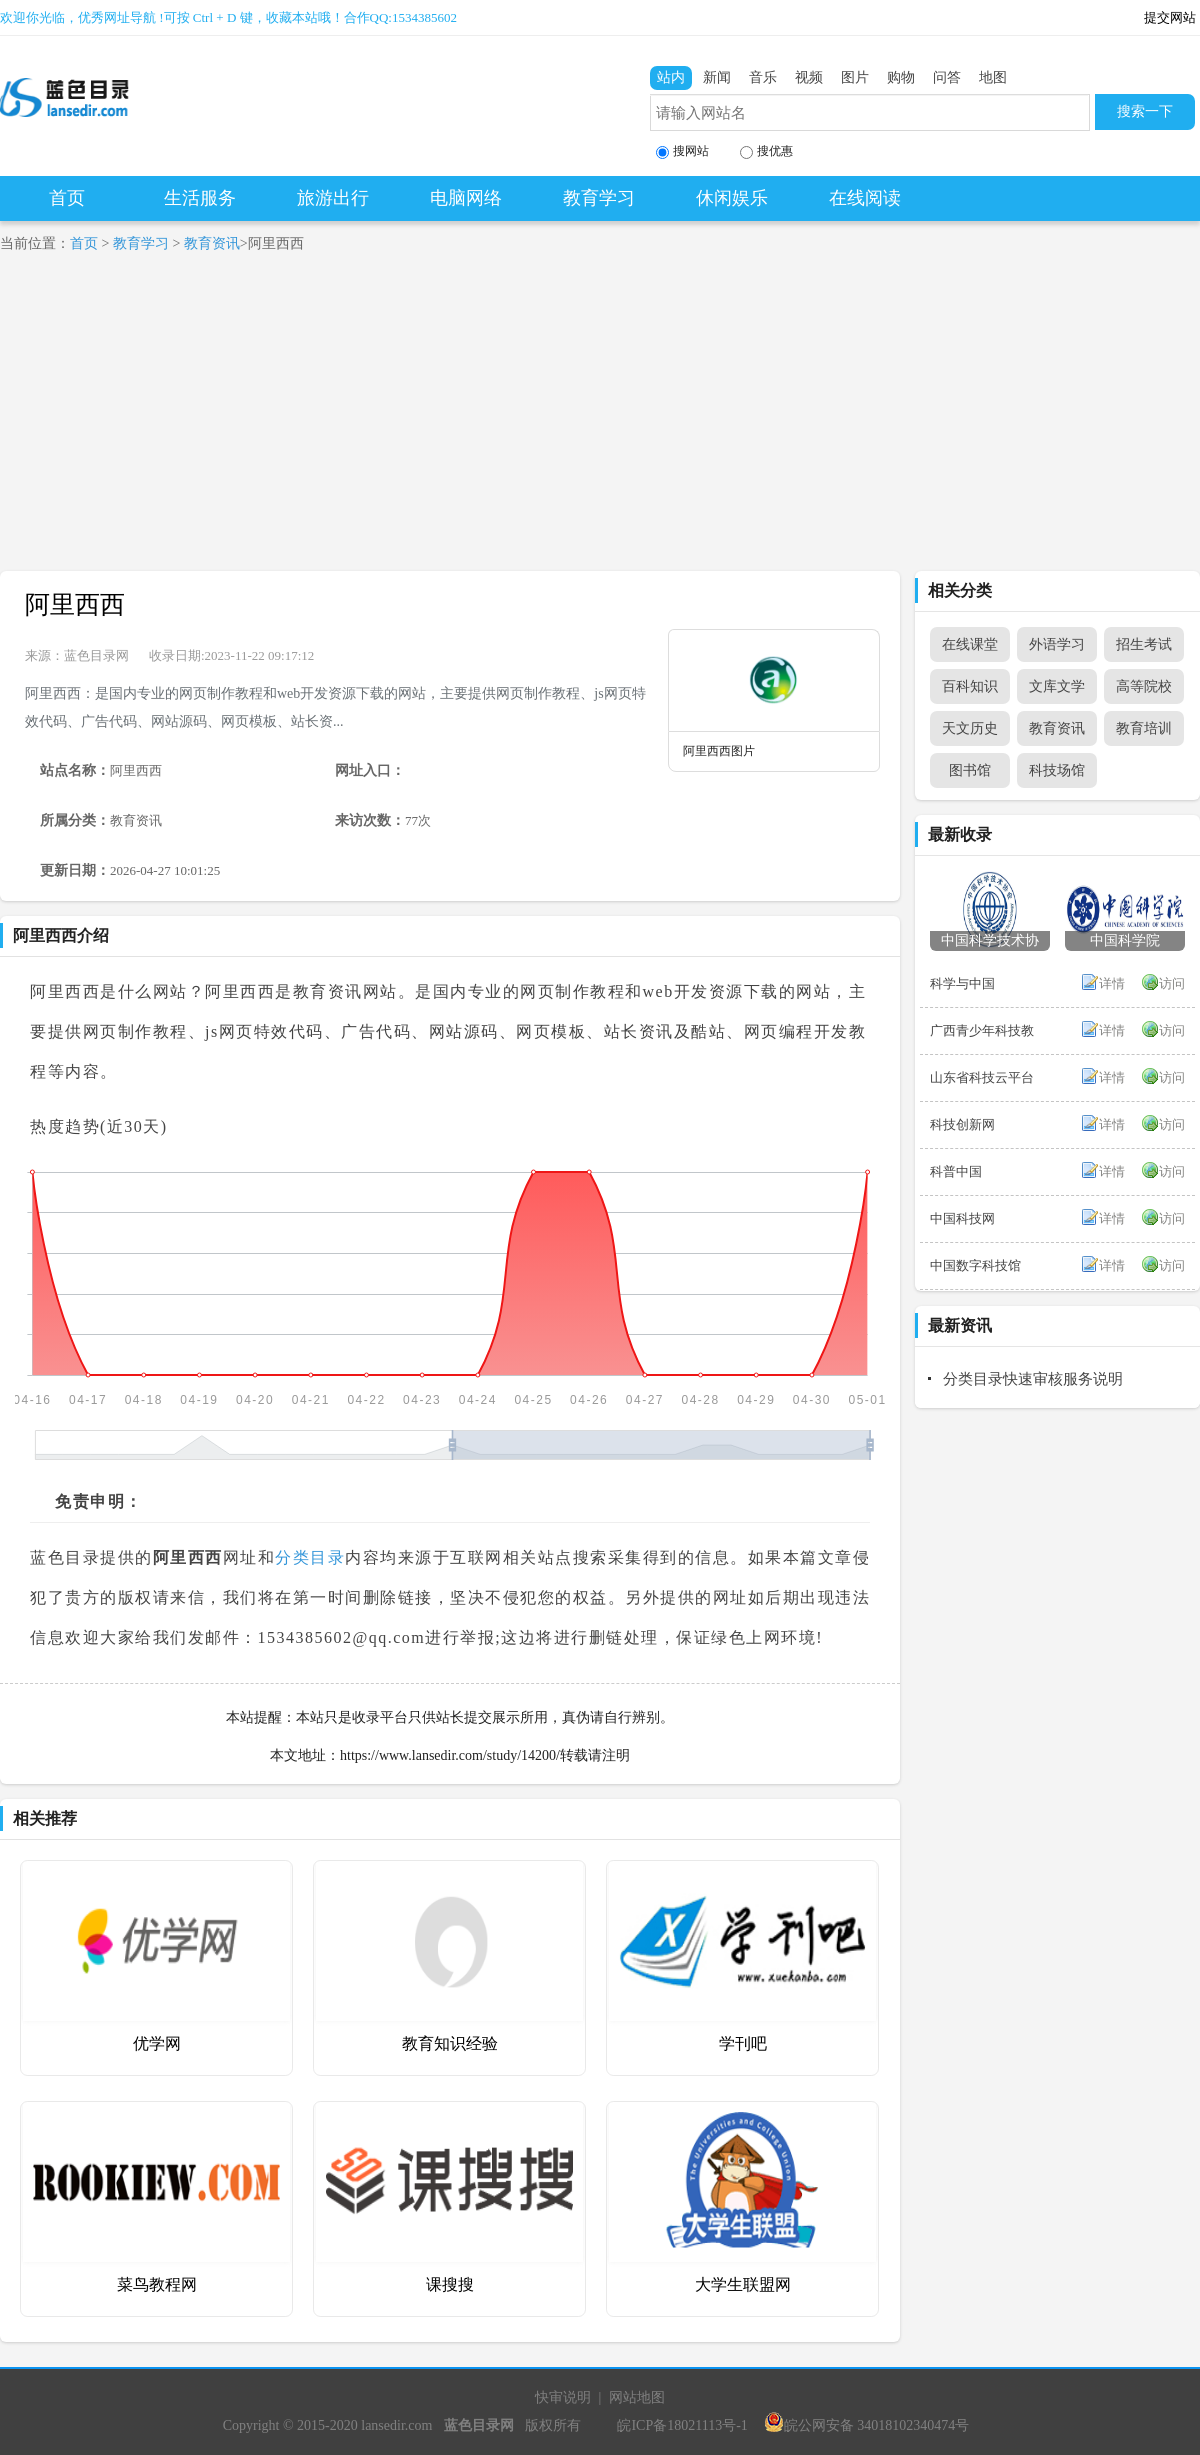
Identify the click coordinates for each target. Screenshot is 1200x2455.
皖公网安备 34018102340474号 (867, 2425)
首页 (67, 198)
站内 (671, 77)
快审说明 (563, 2397)
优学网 (157, 2043)
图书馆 (970, 770)
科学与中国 (962, 983)
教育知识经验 (450, 2043)
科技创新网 (962, 1124)
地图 (993, 77)
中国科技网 (962, 1218)
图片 (855, 77)
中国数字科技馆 (975, 1265)
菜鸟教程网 (157, 2284)
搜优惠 (766, 151)
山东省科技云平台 (982, 1077)
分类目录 (310, 1557)
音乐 (763, 77)
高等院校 (1144, 686)
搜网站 (682, 151)
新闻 (717, 77)
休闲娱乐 (732, 198)
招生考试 (1144, 644)
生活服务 (200, 198)
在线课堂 (970, 644)
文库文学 (1057, 686)
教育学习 (599, 198)
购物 (901, 77)
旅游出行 (333, 198)
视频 (809, 77)
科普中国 (956, 1171)
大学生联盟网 (743, 2284)
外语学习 (1057, 644)
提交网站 (1170, 17)
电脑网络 (466, 198)
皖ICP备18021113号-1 (682, 2425)
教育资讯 (212, 243)
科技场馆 (1057, 770)
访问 (1172, 983)
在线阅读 (865, 198)
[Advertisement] (600, 421)
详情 (1112, 983)
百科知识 (970, 686)
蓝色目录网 (96, 655)
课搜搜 (450, 2284)
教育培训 (1144, 728)
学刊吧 (743, 2043)
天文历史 (970, 728)
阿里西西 (75, 604)
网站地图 (637, 2397)
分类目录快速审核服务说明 (1033, 1379)
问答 (947, 77)
